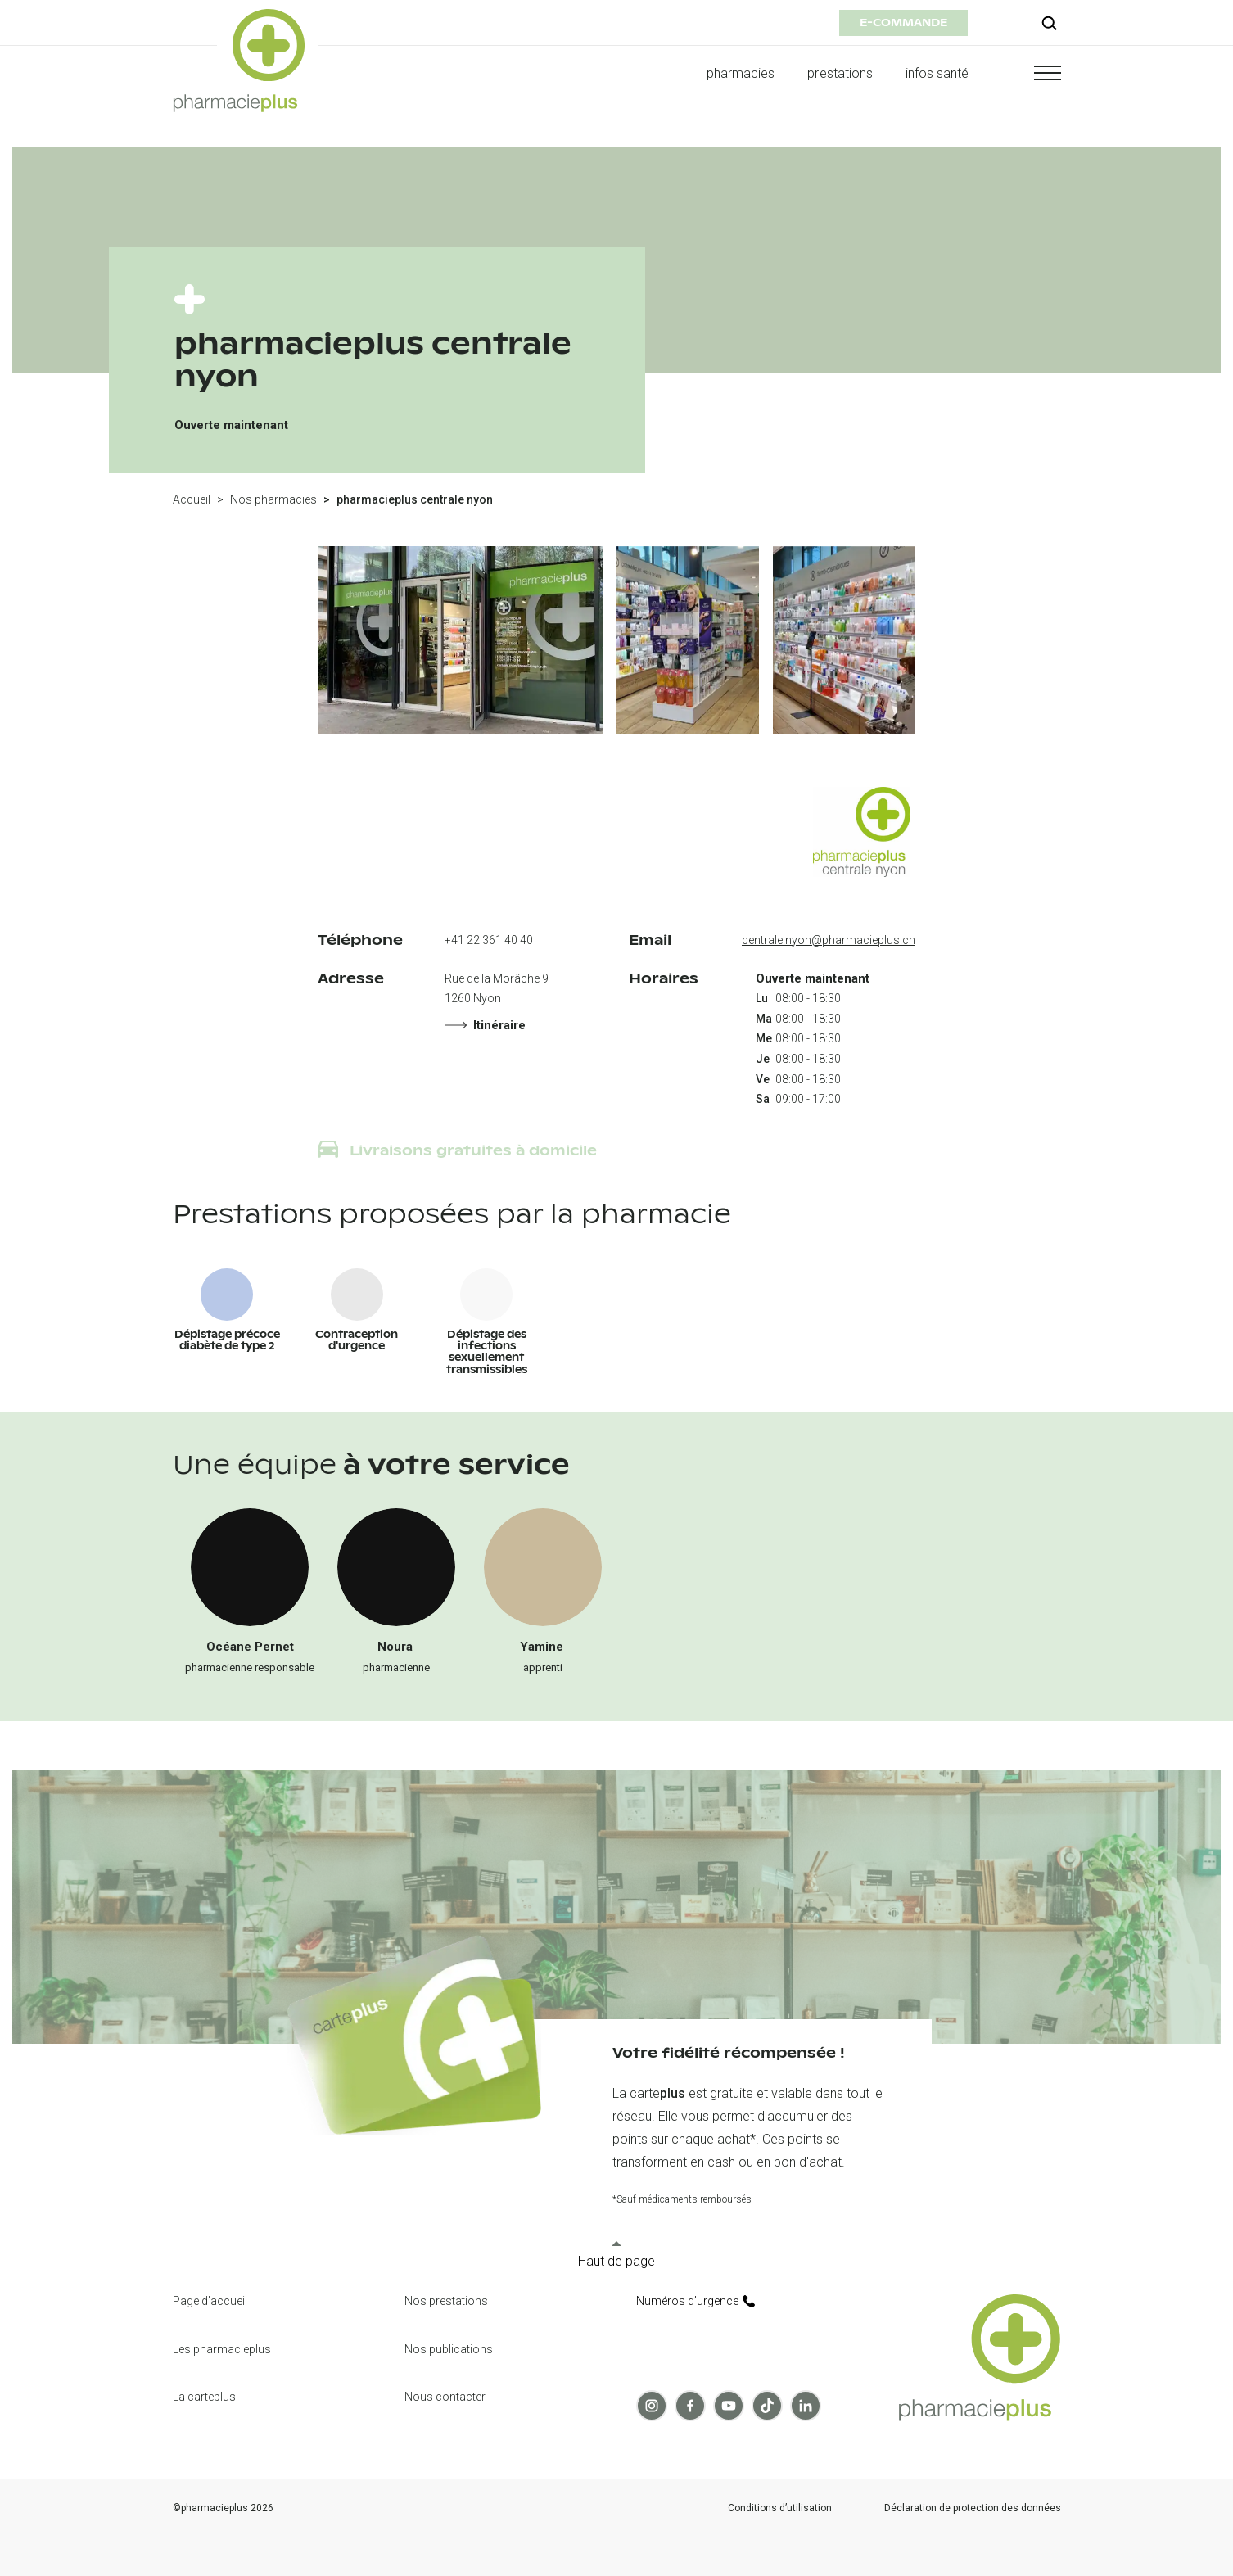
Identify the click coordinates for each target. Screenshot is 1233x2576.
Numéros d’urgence (695, 2300)
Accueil (191, 499)
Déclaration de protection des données (972, 2508)
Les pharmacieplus (222, 2349)
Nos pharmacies (273, 499)
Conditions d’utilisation (780, 2508)
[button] (1031, 73)
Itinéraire (485, 1025)
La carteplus (204, 2396)
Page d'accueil (210, 2300)
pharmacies (741, 73)
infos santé (937, 73)
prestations (840, 73)
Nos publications (448, 2349)
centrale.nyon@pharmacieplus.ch (828, 940)
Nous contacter (445, 2396)
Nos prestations (446, 2300)
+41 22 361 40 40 (489, 940)
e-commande (903, 22)
